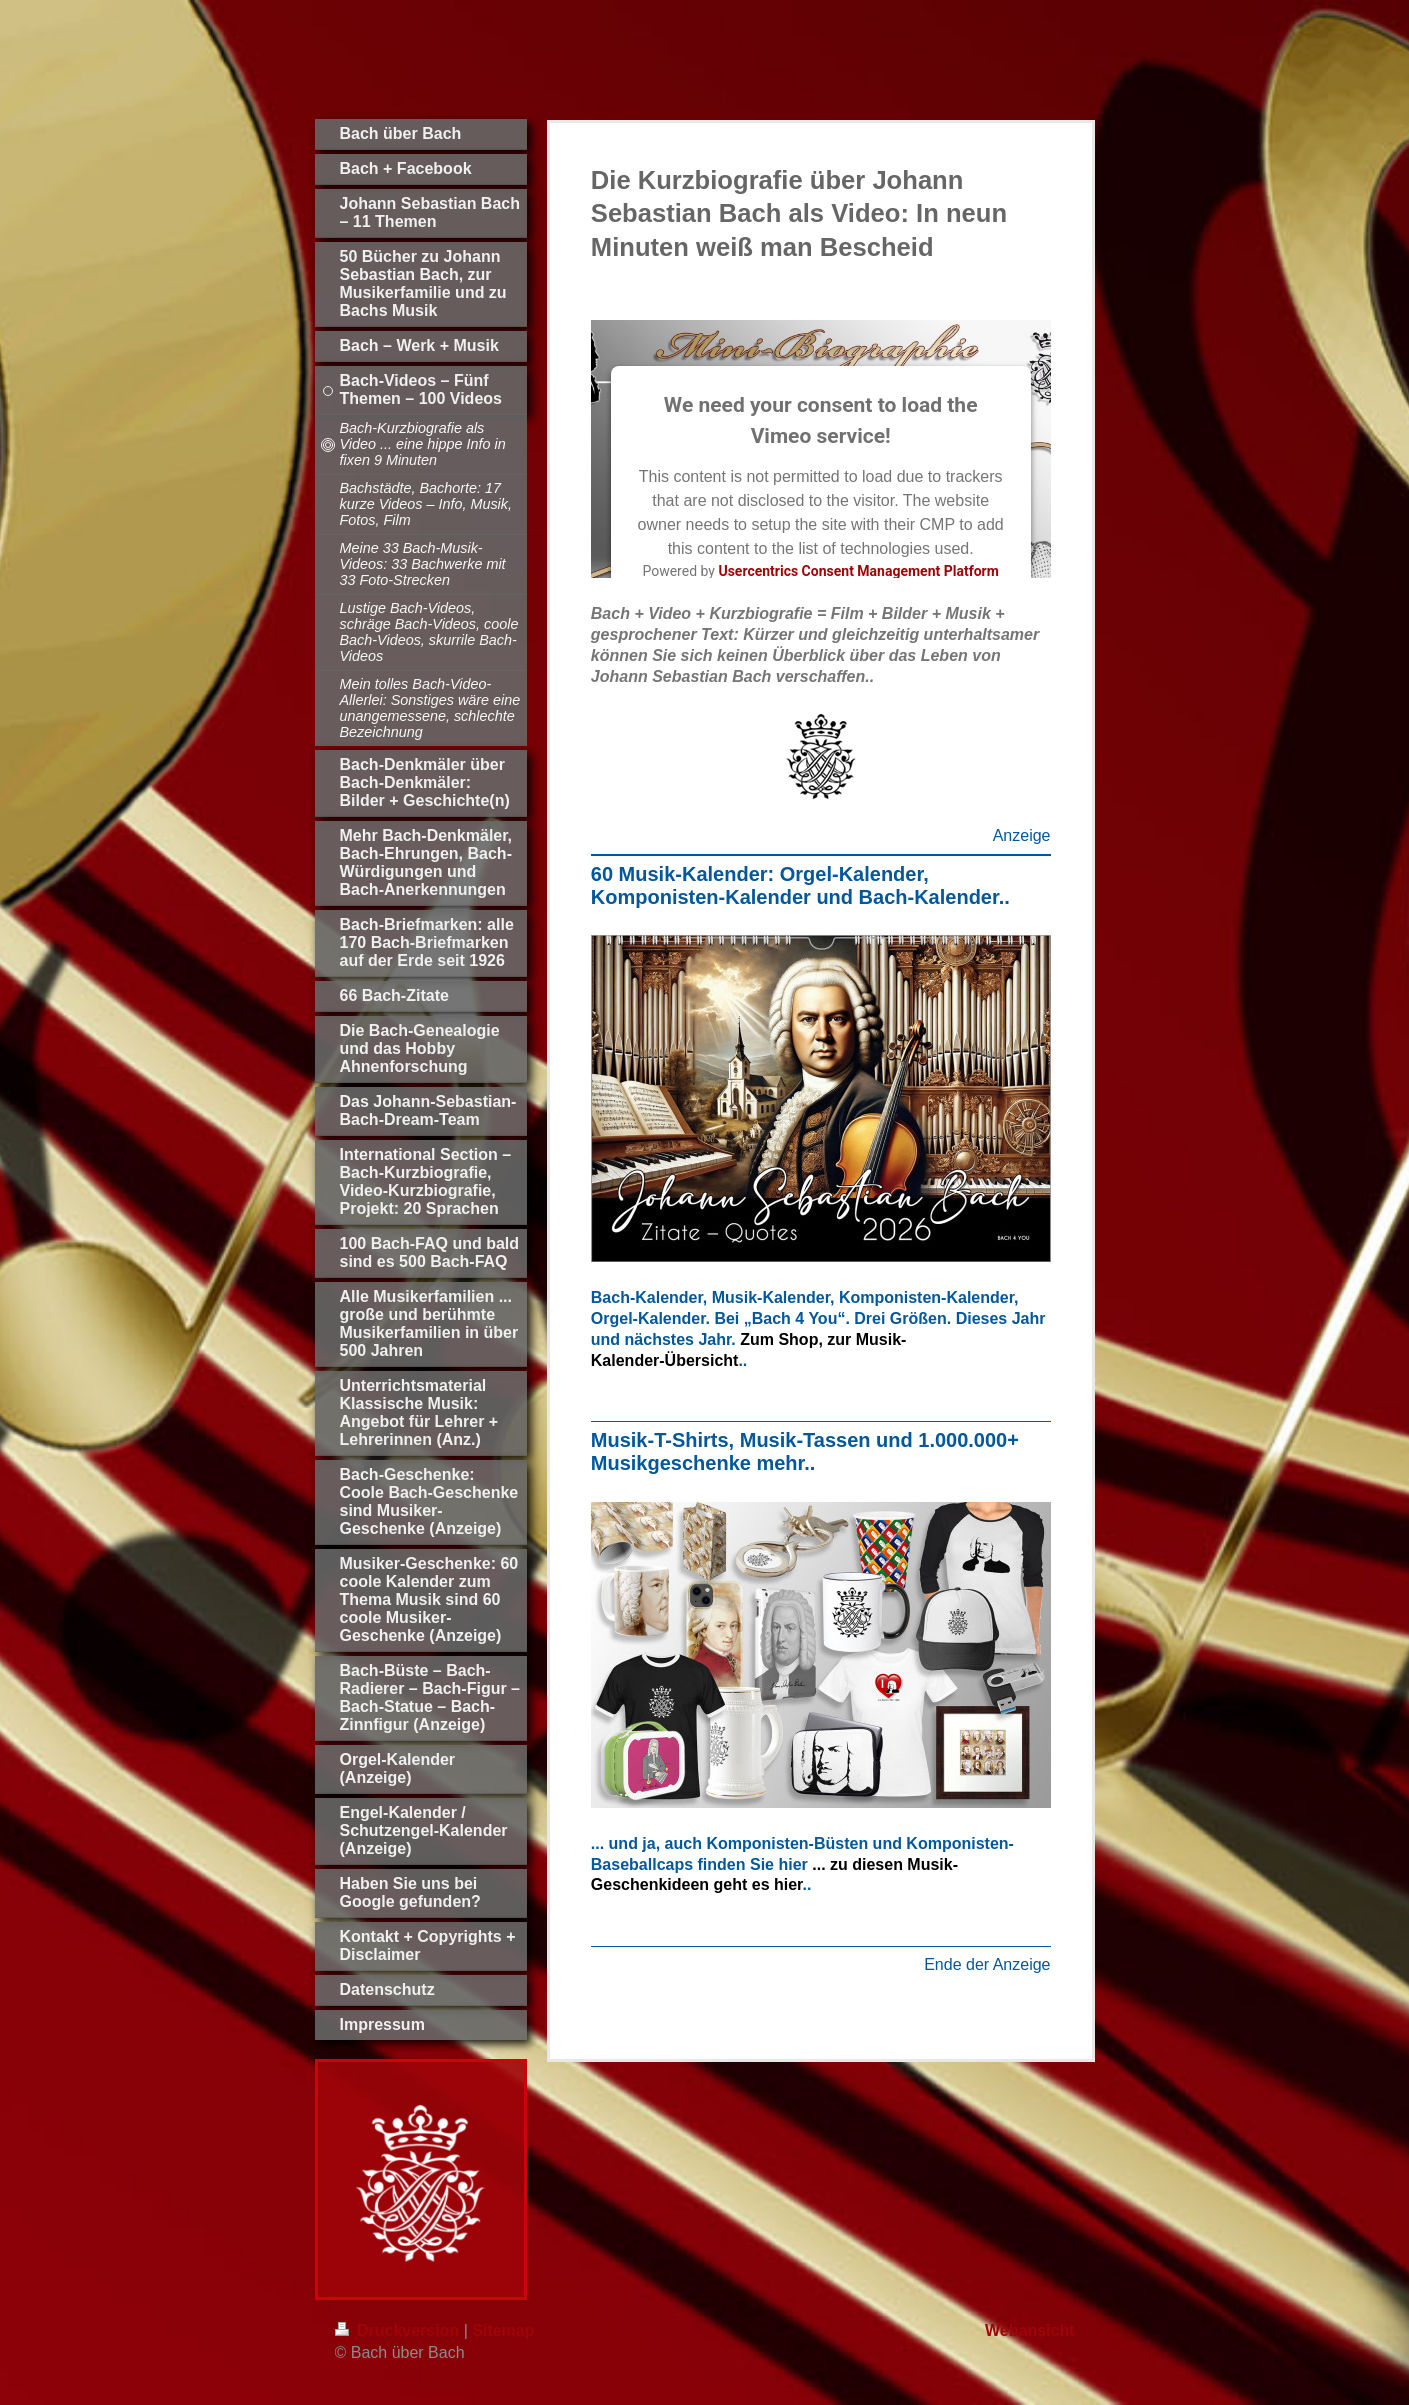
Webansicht (1030, 2330)
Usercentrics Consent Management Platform (858, 571)
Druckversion (399, 2330)
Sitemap (503, 2330)
